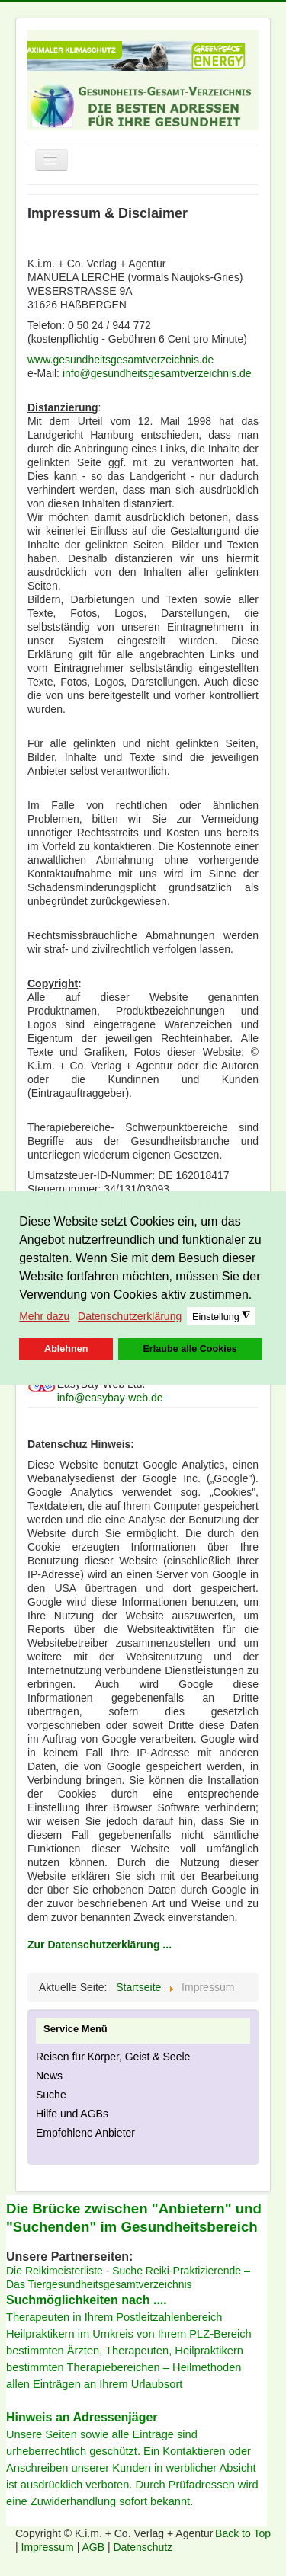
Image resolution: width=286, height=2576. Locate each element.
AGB (94, 2547)
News (49, 2075)
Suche (51, 2095)
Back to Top (243, 2533)
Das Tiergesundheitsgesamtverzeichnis (99, 2284)
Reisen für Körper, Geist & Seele (113, 2056)
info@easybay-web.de (110, 1398)
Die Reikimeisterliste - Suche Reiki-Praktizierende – (128, 2270)
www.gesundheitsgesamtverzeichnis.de (120, 359)
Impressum (49, 2547)
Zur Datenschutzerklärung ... (99, 1944)
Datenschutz (142, 2547)
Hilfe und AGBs (72, 2114)
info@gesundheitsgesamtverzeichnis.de (157, 373)
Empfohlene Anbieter (85, 2133)
